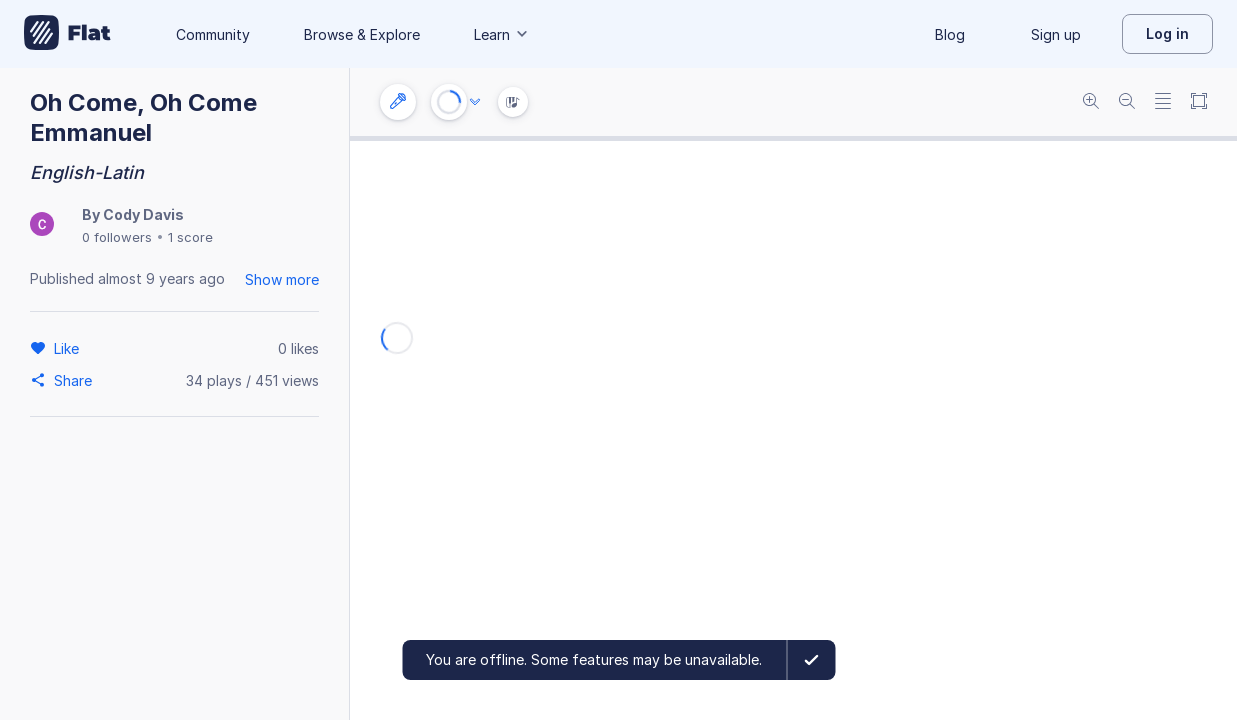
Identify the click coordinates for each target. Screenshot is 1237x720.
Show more (282, 279)
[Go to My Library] (67, 34)
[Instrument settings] (398, 102)
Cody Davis (143, 214)
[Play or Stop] (449, 102)
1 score (190, 237)
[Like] (69, 348)
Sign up (1056, 34)
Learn (502, 34)
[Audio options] (475, 102)
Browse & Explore (362, 34)
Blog (950, 34)
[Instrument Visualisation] (513, 102)
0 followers (117, 237)
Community (213, 34)
